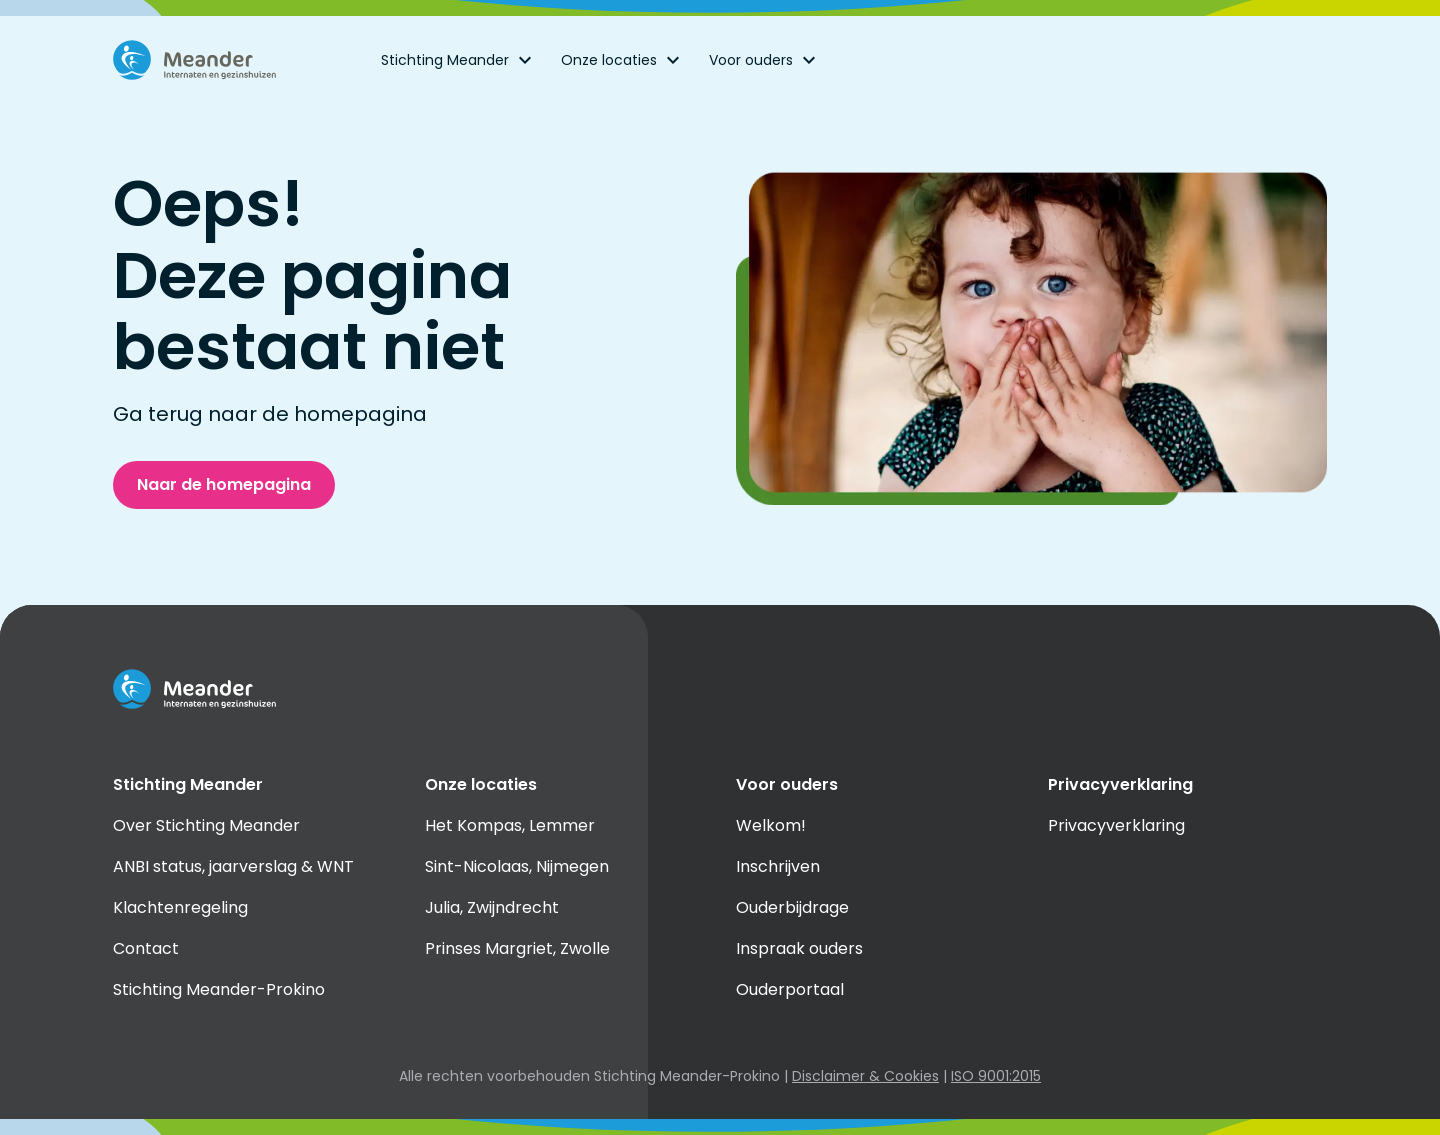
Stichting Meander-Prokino (219, 989)
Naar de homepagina (224, 484)
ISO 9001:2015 (996, 1076)
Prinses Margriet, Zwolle (517, 948)
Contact (146, 948)
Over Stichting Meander (206, 825)
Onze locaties (623, 60)
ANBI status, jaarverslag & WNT (233, 866)
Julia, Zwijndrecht (492, 907)
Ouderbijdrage (792, 907)
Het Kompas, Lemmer (510, 825)
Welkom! (771, 825)
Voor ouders (765, 60)
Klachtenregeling (180, 907)
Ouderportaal (790, 989)
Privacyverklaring (1116, 825)
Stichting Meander (459, 60)
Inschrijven (778, 866)
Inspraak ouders (799, 948)
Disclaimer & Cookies (865, 1076)
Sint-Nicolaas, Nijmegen (517, 866)
